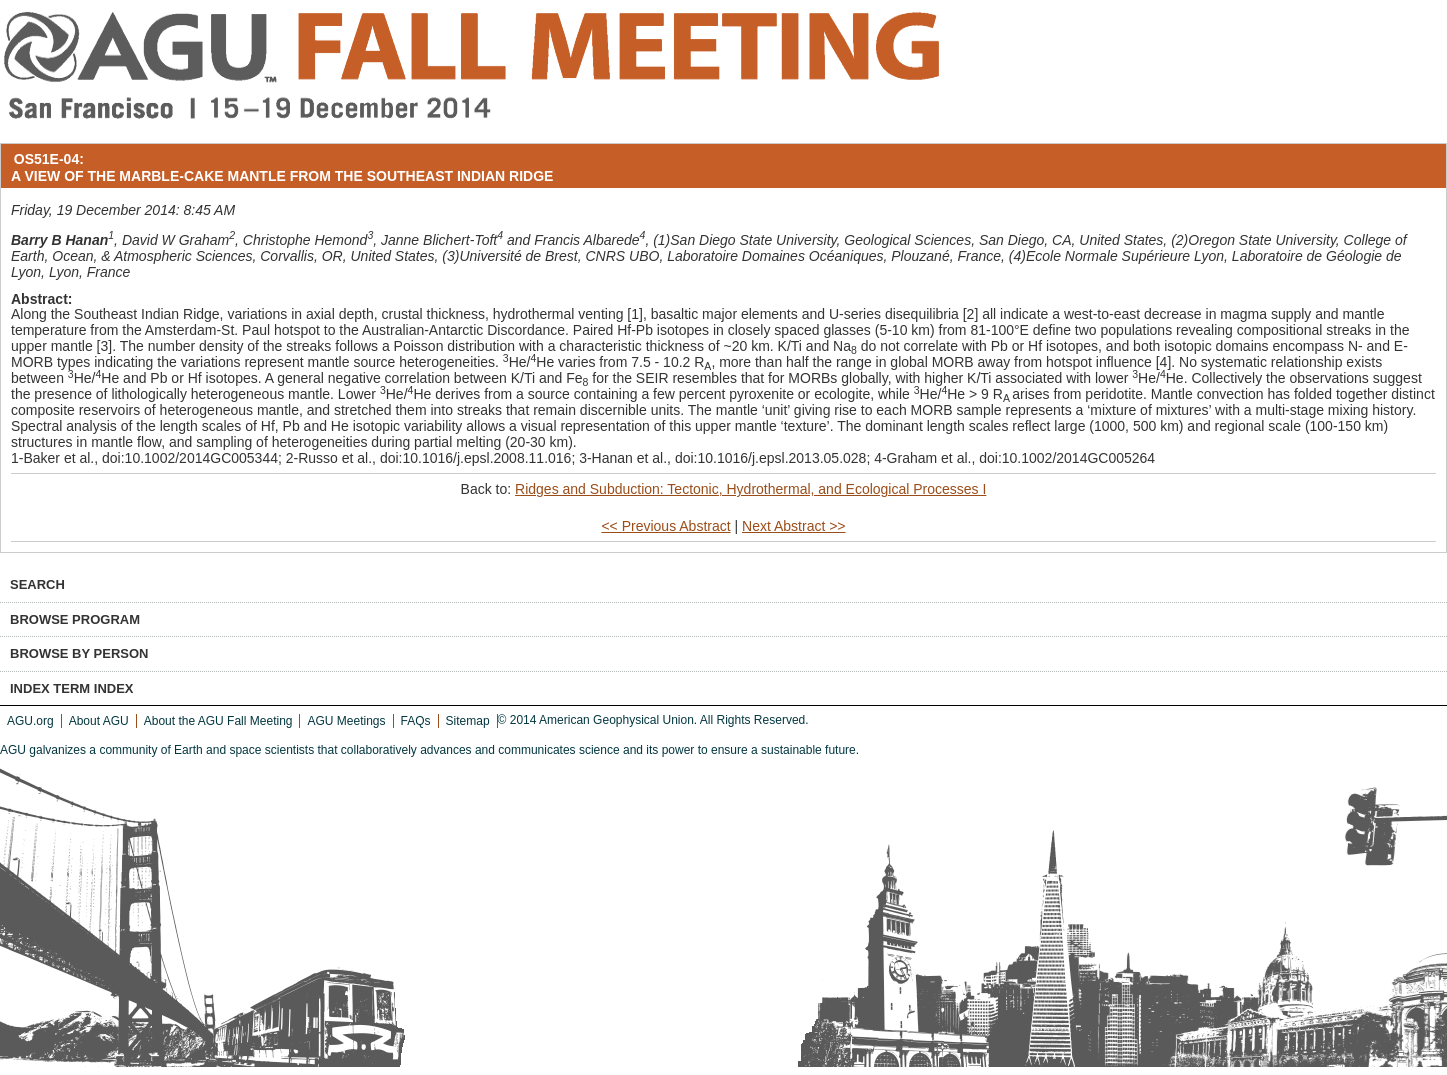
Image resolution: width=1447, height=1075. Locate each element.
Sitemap (468, 721)
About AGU (99, 721)
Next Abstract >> (794, 526)
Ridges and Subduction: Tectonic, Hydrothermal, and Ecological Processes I (750, 489)
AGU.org (30, 721)
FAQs (416, 721)
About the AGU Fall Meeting (218, 721)
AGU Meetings (346, 721)
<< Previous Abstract (665, 526)
